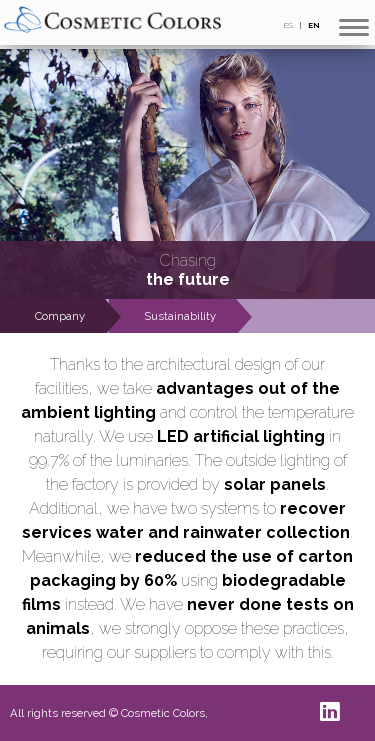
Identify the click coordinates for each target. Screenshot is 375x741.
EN (314, 25)
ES (288, 25)
